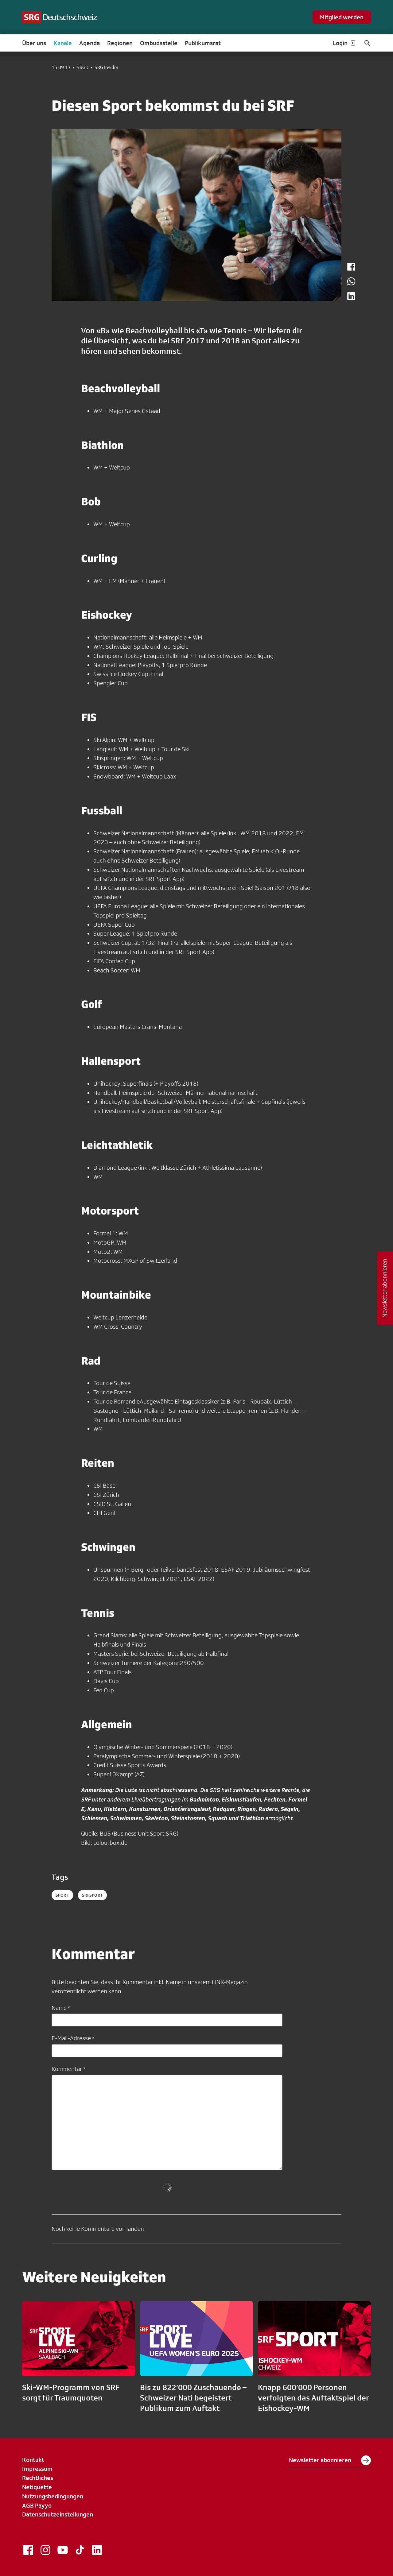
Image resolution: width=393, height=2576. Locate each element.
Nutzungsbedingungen (52, 2496)
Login (344, 43)
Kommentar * (68, 2068)
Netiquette (37, 2487)
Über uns (34, 43)
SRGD (82, 67)
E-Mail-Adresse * (73, 2038)
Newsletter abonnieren (330, 2460)
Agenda (89, 43)
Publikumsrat (203, 43)
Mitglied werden (342, 17)
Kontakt (33, 2459)
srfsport (92, 1895)
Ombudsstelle (158, 43)
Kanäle (62, 43)
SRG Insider (107, 67)
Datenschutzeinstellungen (57, 2514)
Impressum (37, 2468)
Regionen (120, 43)
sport (62, 1895)
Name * (61, 2007)
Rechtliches (37, 2477)
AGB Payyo (37, 2505)
